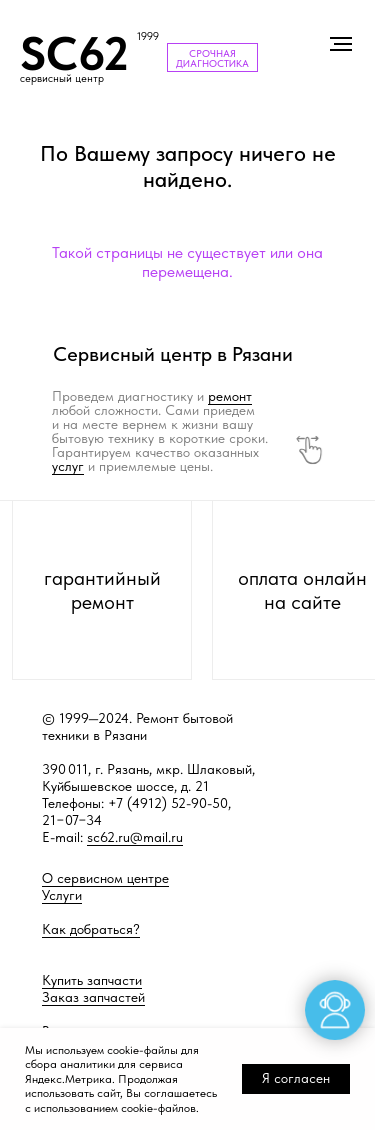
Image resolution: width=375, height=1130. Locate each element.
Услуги (62, 895)
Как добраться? (91, 929)
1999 (148, 36)
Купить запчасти (92, 980)
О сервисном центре (105, 878)
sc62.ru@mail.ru (135, 837)
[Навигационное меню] (341, 44)
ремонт (230, 396)
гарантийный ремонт (102, 590)
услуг (68, 466)
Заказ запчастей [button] (93, 997)
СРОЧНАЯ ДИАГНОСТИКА (212, 58)
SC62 (74, 53)
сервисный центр (62, 78)
